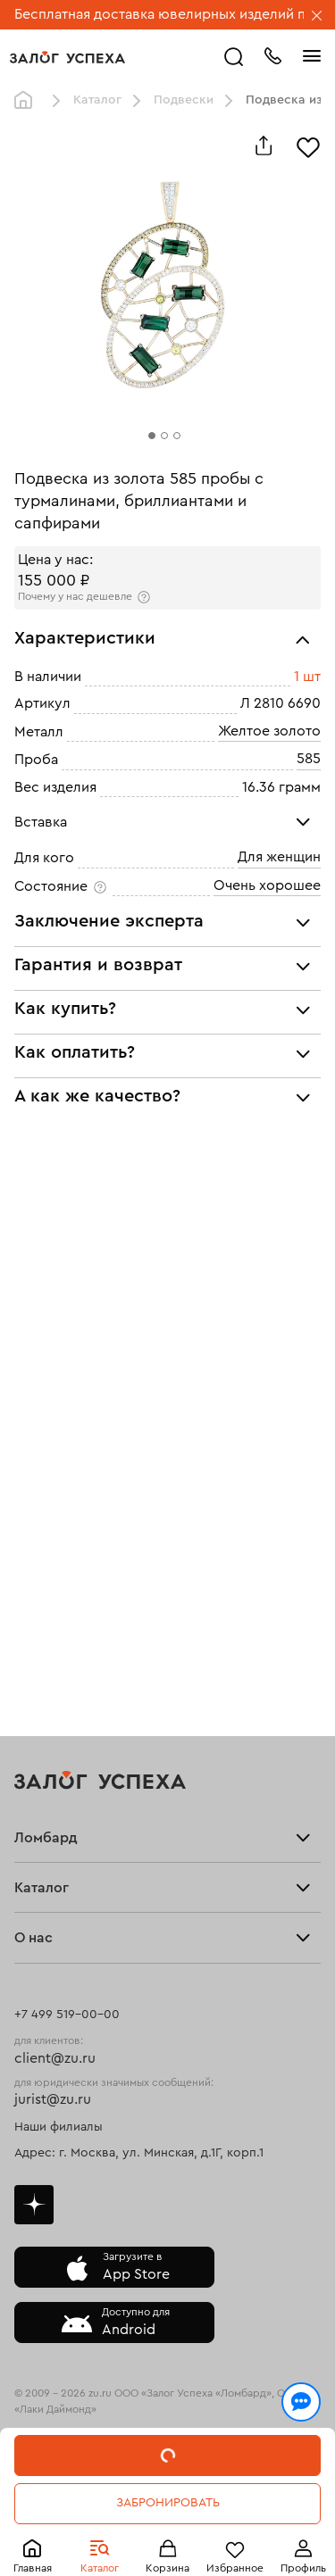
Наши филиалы (58, 2127)
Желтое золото (269, 731)
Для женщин (279, 858)
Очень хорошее (267, 885)
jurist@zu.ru (52, 2099)
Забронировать (168, 2503)
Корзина (167, 2568)
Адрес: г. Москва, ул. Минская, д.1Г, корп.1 (139, 2153)
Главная (32, 2568)
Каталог (99, 2568)
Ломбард (46, 1838)
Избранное (235, 2568)
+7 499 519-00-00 (67, 2014)
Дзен (34, 2204)
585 (309, 759)
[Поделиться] (263, 145)
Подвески (184, 100)
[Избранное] (308, 145)
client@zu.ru (55, 2058)
